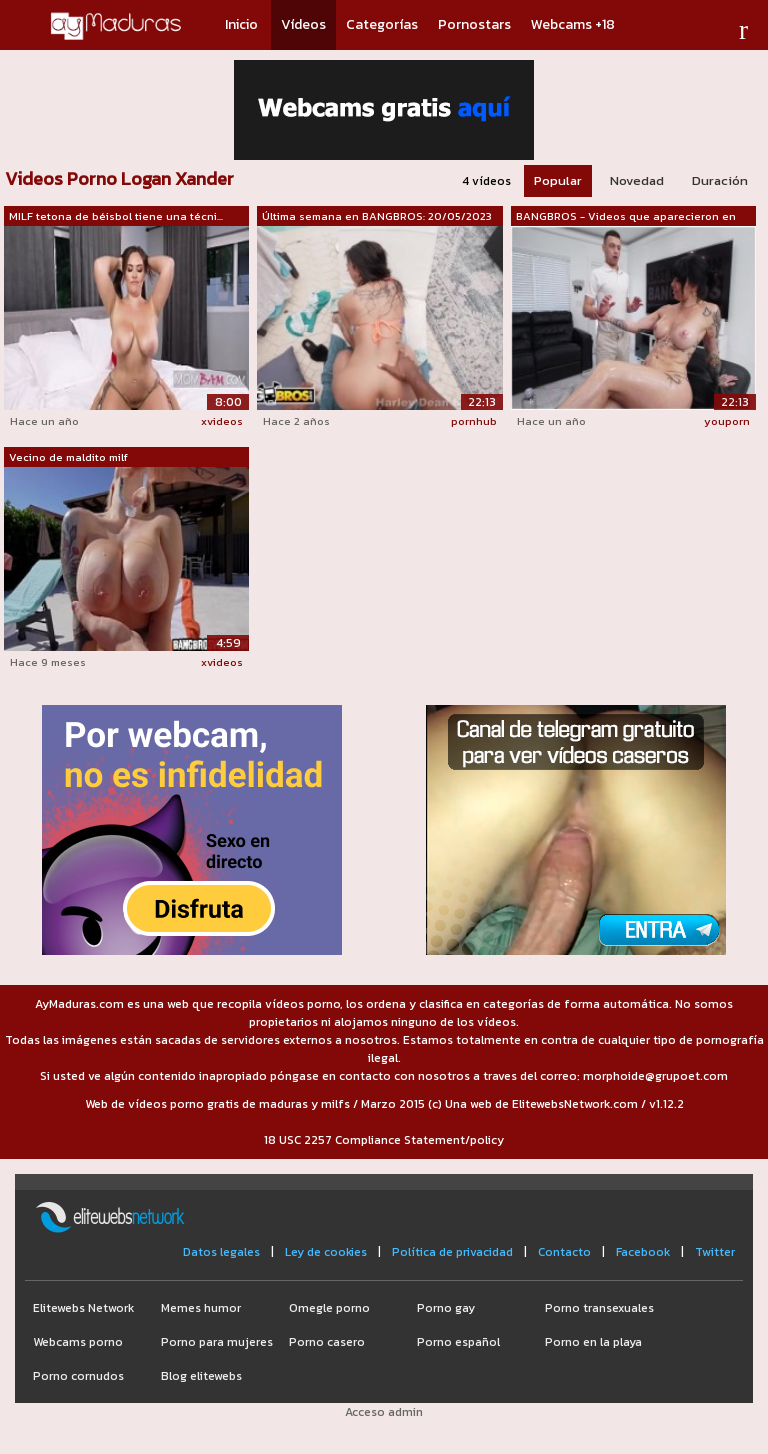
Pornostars (474, 24)
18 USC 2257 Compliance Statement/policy (384, 1140)
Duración (720, 180)
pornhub (474, 421)
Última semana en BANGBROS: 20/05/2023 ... (377, 217)
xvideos (222, 421)
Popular (558, 180)
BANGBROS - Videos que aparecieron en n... (626, 217)
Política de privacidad (452, 1252)
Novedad (637, 180)
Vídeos (303, 24)
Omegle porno (329, 1308)
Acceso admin (384, 1412)
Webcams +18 (573, 24)
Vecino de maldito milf (68, 457)
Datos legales (221, 1252)
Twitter (715, 1252)
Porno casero (327, 1342)
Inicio (241, 24)
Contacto (564, 1252)
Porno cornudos (78, 1376)
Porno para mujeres (217, 1342)
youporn (727, 421)
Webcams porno (78, 1342)
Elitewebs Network (83, 1308)
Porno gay (446, 1308)
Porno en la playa (593, 1342)
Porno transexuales (599, 1308)
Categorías (382, 24)
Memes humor (201, 1308)
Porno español (458, 1342)
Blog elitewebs (201, 1376)
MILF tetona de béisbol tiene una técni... (116, 216)
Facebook (643, 1252)
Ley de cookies (326, 1252)
